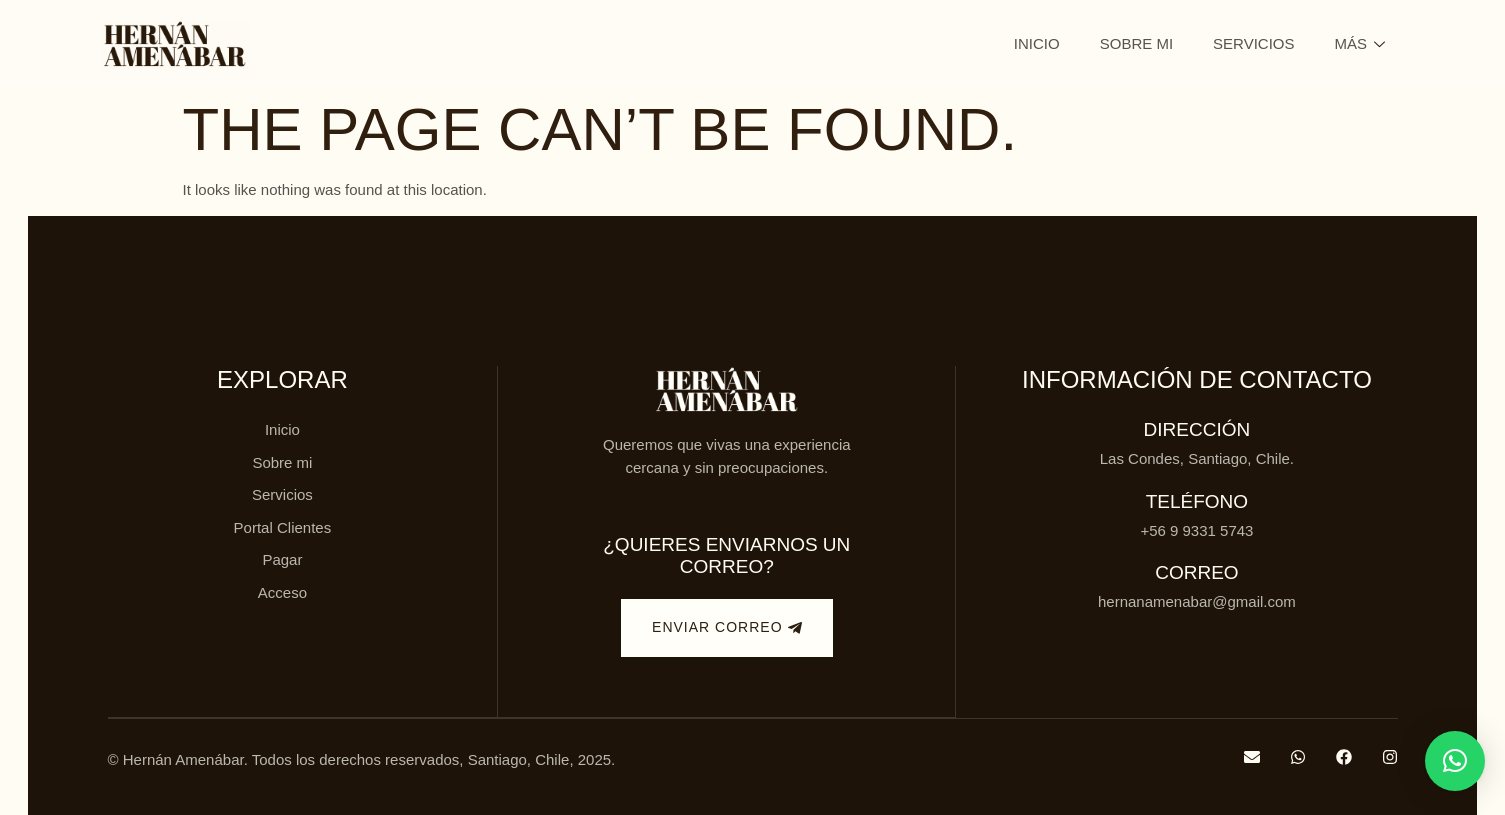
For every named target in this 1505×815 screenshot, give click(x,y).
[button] (1455, 761)
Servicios (1253, 43)
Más (1359, 43)
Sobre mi (1136, 43)
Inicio (1037, 43)
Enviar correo (726, 627)
